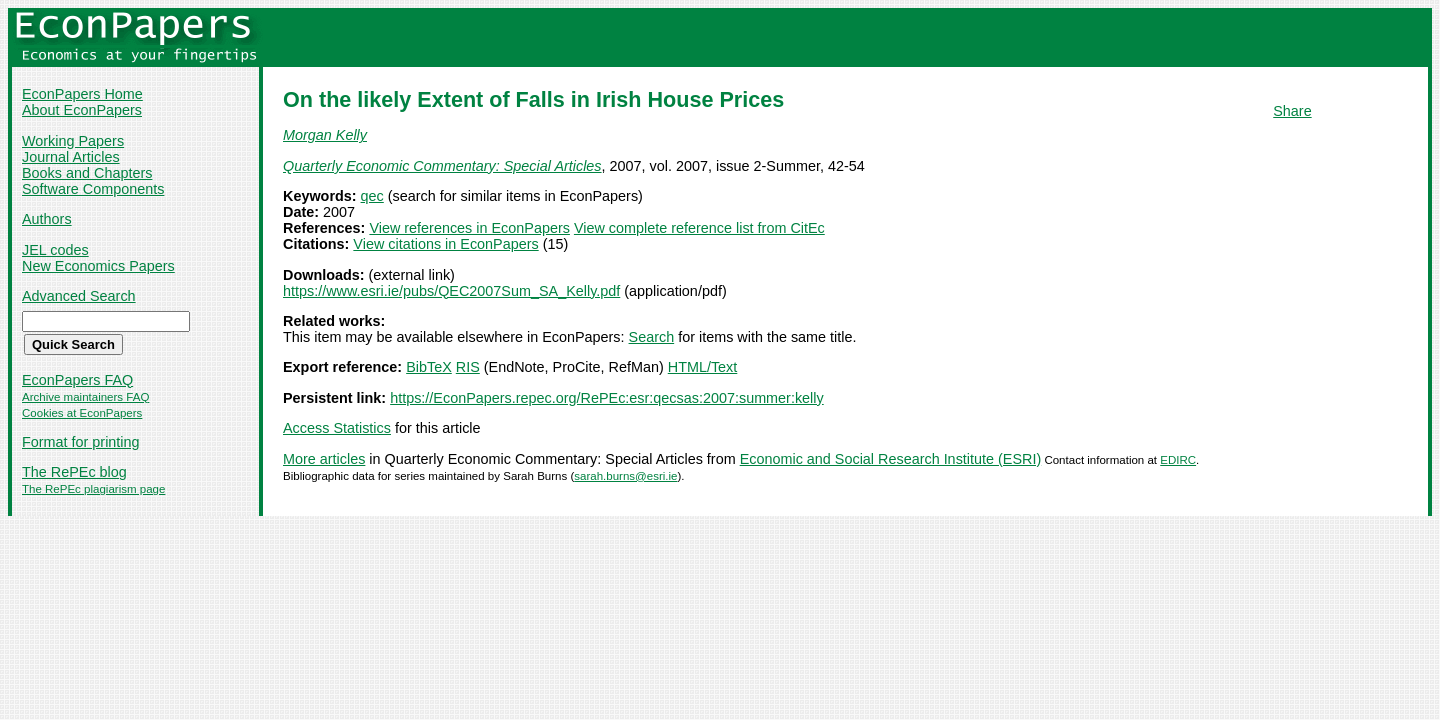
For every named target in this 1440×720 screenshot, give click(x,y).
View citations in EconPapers (445, 244)
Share (1292, 111)
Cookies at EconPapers (82, 413)
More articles (324, 459)
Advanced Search (79, 296)
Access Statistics (337, 428)
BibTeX (429, 367)
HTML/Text (703, 367)
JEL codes (55, 250)
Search (652, 337)
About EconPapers (82, 110)
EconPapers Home (82, 94)
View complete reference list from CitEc (699, 228)
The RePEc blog (74, 472)
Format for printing (81, 442)
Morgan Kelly (325, 135)
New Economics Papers (98, 266)
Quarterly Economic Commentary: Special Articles (442, 166)
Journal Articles (71, 157)
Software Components (93, 189)
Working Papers (73, 141)
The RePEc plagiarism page (93, 489)
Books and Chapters (87, 173)
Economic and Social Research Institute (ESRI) (891, 459)
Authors (47, 219)
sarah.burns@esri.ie (625, 476)
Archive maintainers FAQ (85, 397)
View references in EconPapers (469, 228)
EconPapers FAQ (77, 380)
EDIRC (1178, 460)
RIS (468, 367)
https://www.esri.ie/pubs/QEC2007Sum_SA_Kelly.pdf (451, 291)
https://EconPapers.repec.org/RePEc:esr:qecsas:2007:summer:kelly (607, 398)
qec (372, 196)
